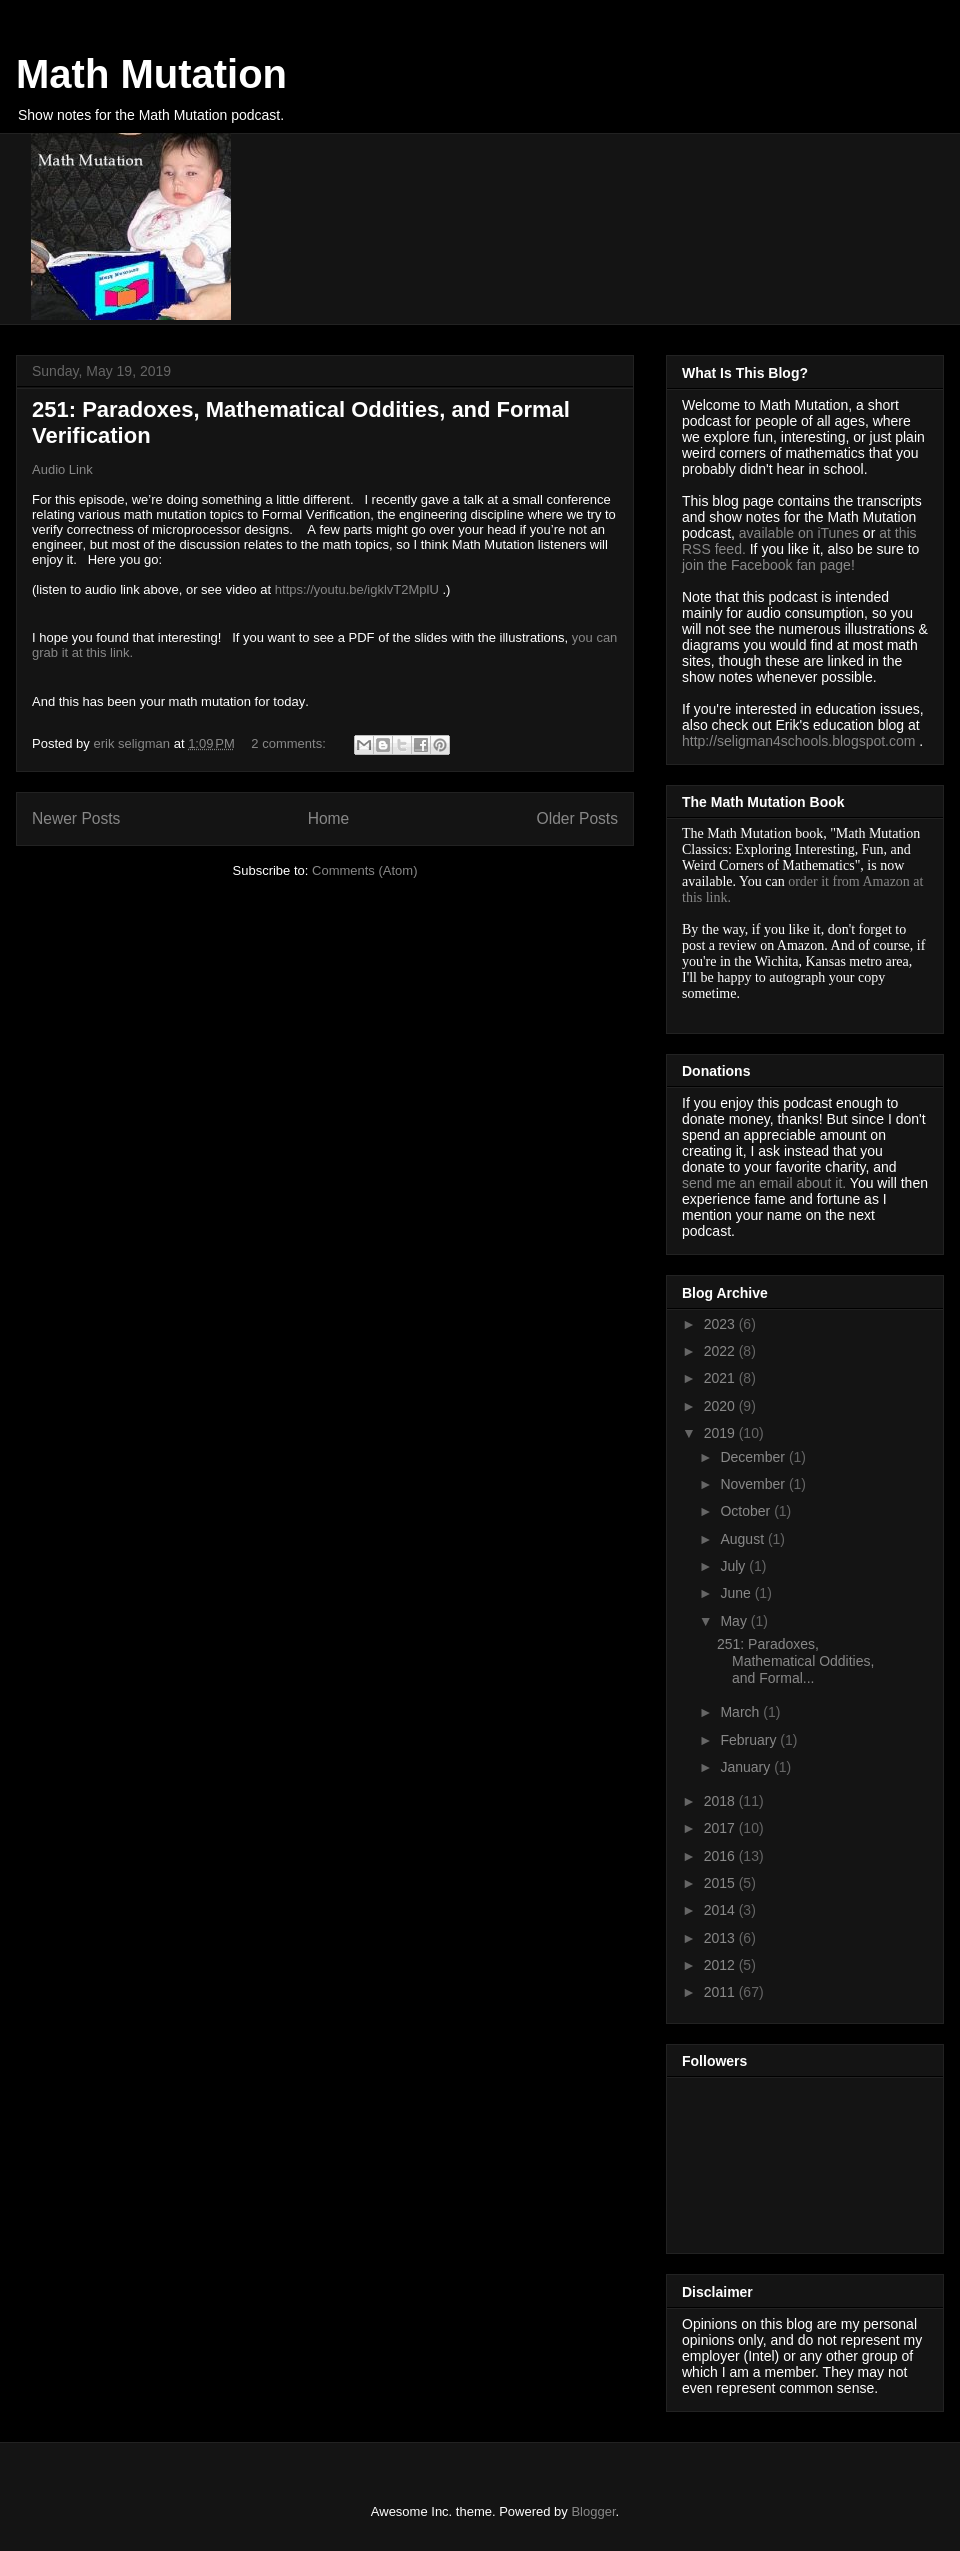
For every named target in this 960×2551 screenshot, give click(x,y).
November (754, 1484)
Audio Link (62, 469)
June (737, 1593)
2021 (721, 1378)
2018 (721, 1801)
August (743, 1539)
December (754, 1457)
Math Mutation (151, 74)
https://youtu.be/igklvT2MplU (357, 589)
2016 (721, 1856)
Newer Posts (76, 818)
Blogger (593, 2511)
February (750, 1740)
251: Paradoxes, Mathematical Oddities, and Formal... (795, 1661)
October (747, 1511)
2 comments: (290, 743)
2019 (721, 1433)
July (734, 1566)
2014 (721, 1910)
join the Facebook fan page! (768, 565)
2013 (721, 1938)
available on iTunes (801, 533)
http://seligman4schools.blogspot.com (798, 741)
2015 (721, 1883)
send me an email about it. (764, 1183)
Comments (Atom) (364, 870)
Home (329, 818)
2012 (721, 1965)
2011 (721, 1992)
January (747, 1767)
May (735, 1621)
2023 (721, 1324)
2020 (721, 1406)
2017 (721, 1828)
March (741, 1712)
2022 (721, 1351)
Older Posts (577, 818)
